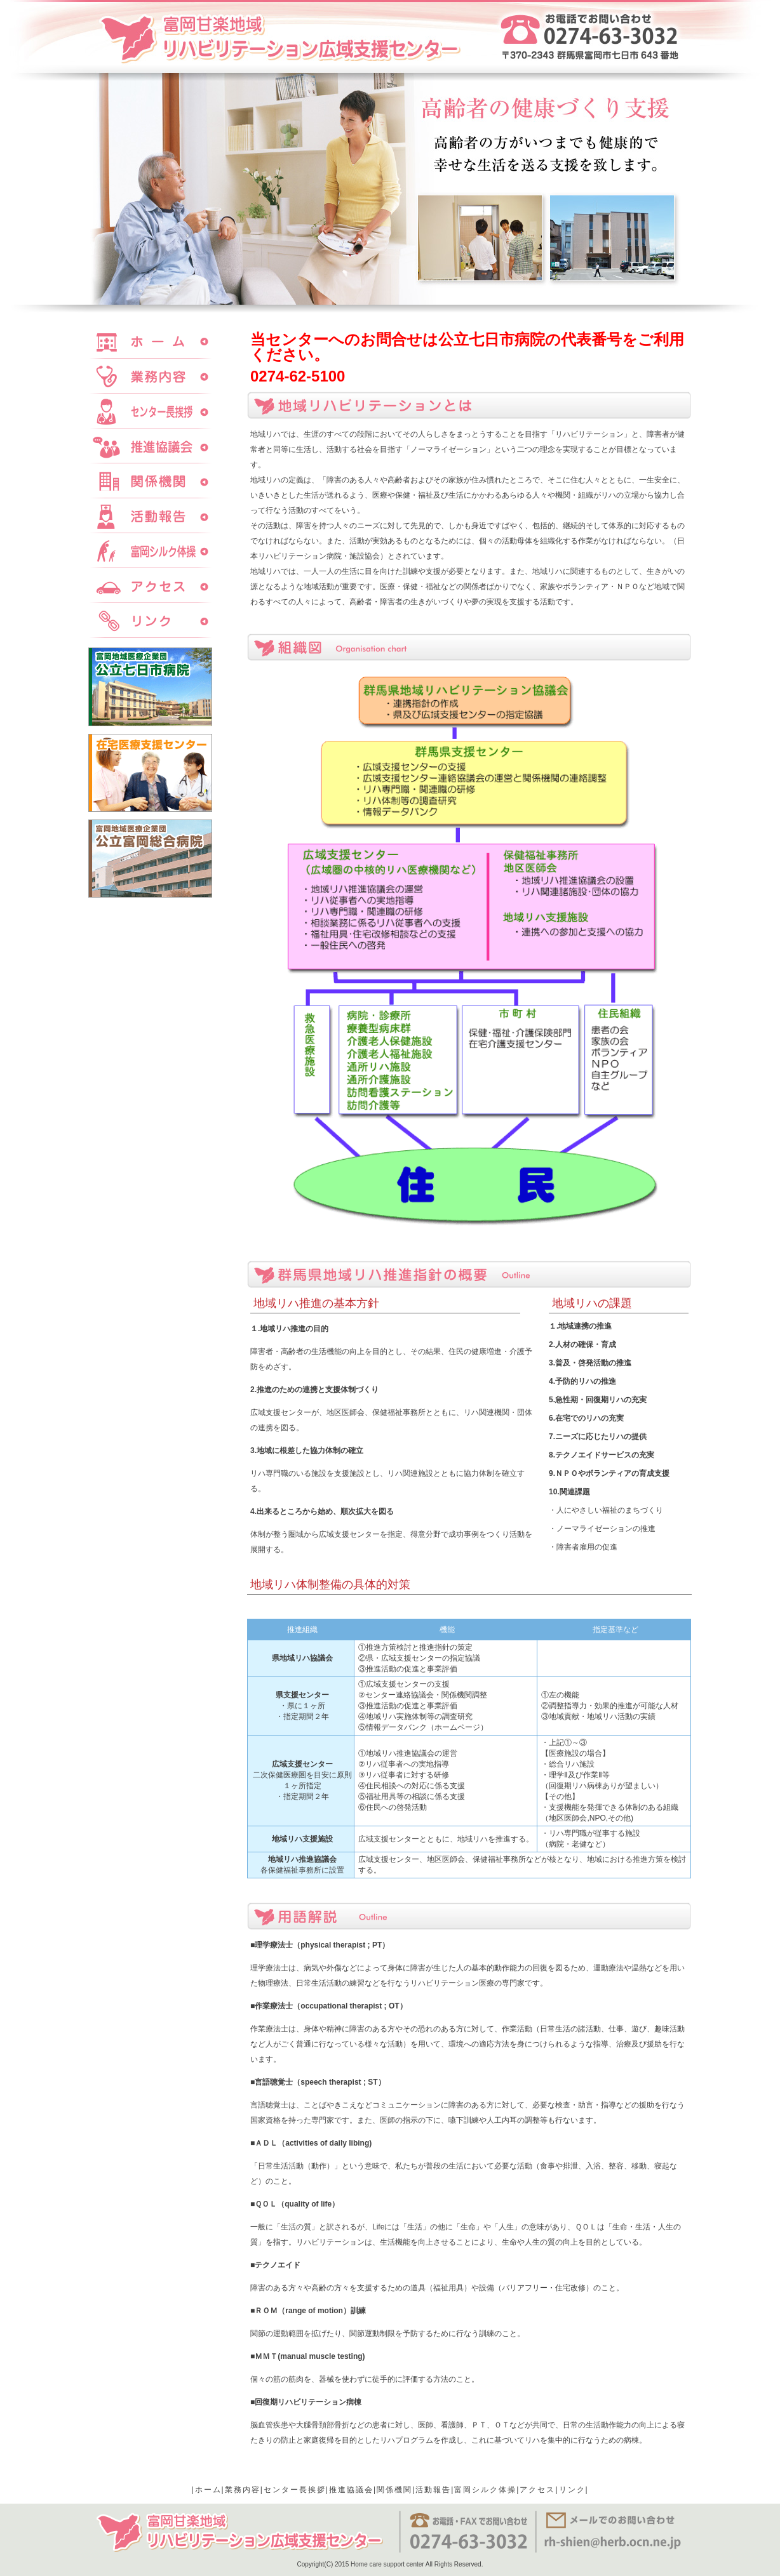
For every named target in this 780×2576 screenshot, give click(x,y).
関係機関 (394, 2489)
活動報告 (433, 2489)
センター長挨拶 (295, 2489)
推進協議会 (351, 2489)
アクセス (537, 2489)
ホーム (208, 2489)
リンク (572, 2489)
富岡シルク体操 (485, 2489)
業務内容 (242, 2489)
